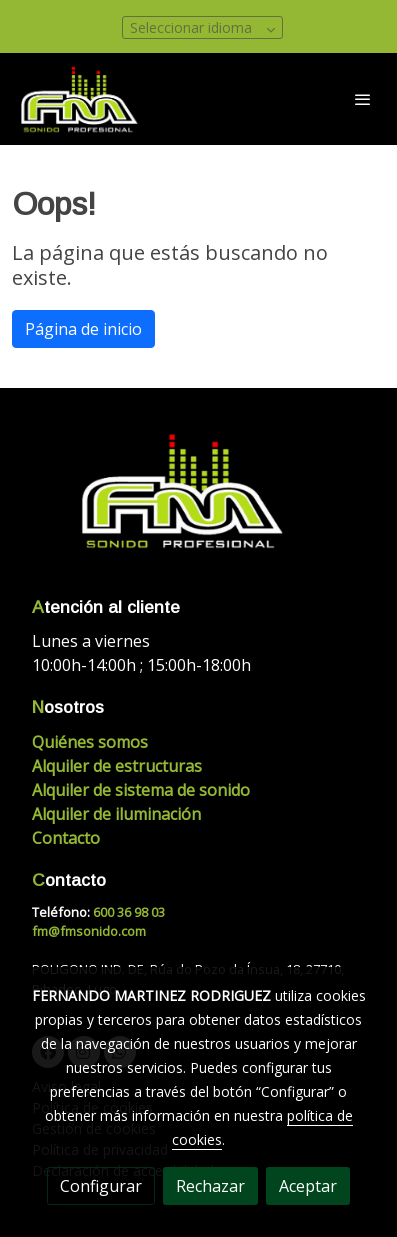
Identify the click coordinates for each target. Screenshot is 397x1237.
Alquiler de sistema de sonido (141, 790)
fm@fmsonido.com (89, 931)
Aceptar (308, 1186)
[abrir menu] (363, 99)
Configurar (101, 1186)
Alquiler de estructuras (117, 766)
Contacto (66, 838)
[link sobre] (198, 502)
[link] (80, 99)
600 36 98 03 (129, 912)
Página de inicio (83, 329)
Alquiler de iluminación (116, 814)
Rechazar (210, 1186)
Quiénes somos (90, 742)
